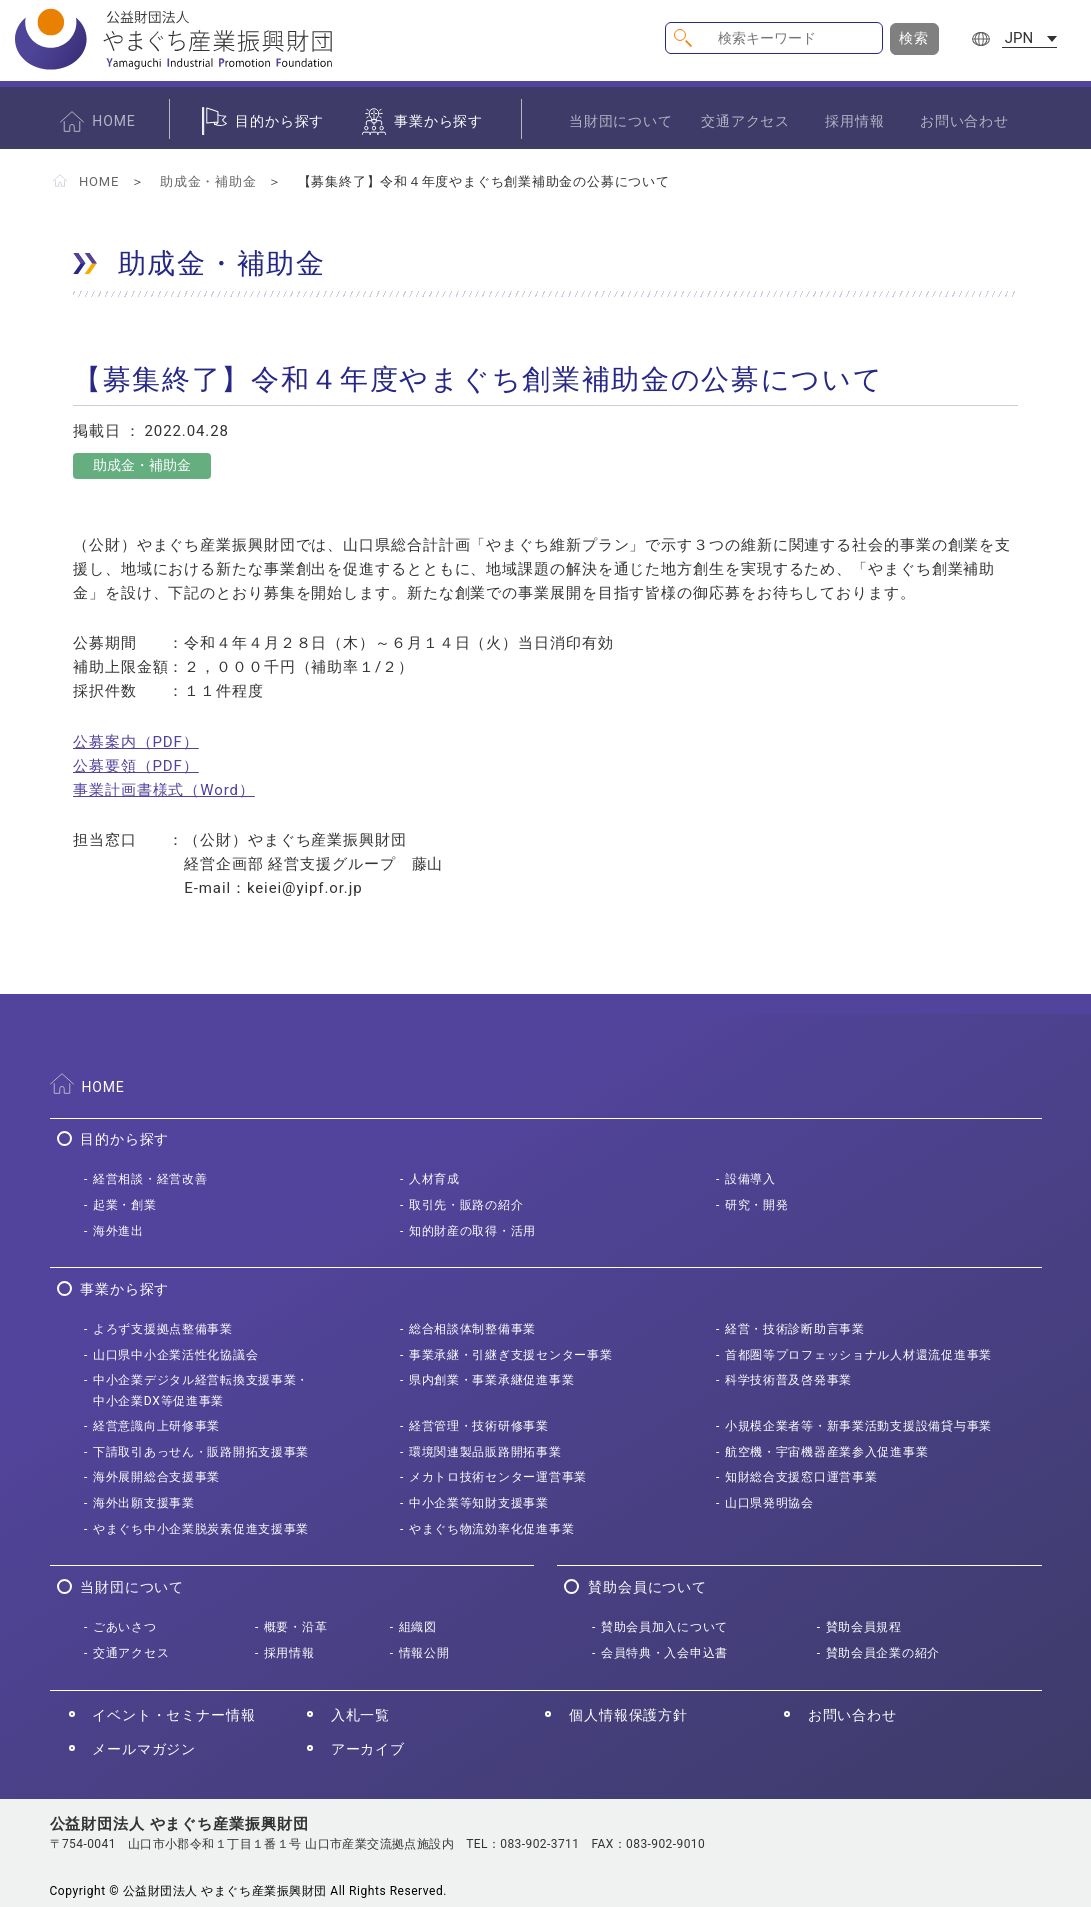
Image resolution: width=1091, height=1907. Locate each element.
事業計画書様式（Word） (164, 790)
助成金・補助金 (208, 181)
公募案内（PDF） (136, 742)
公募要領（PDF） (136, 766)
